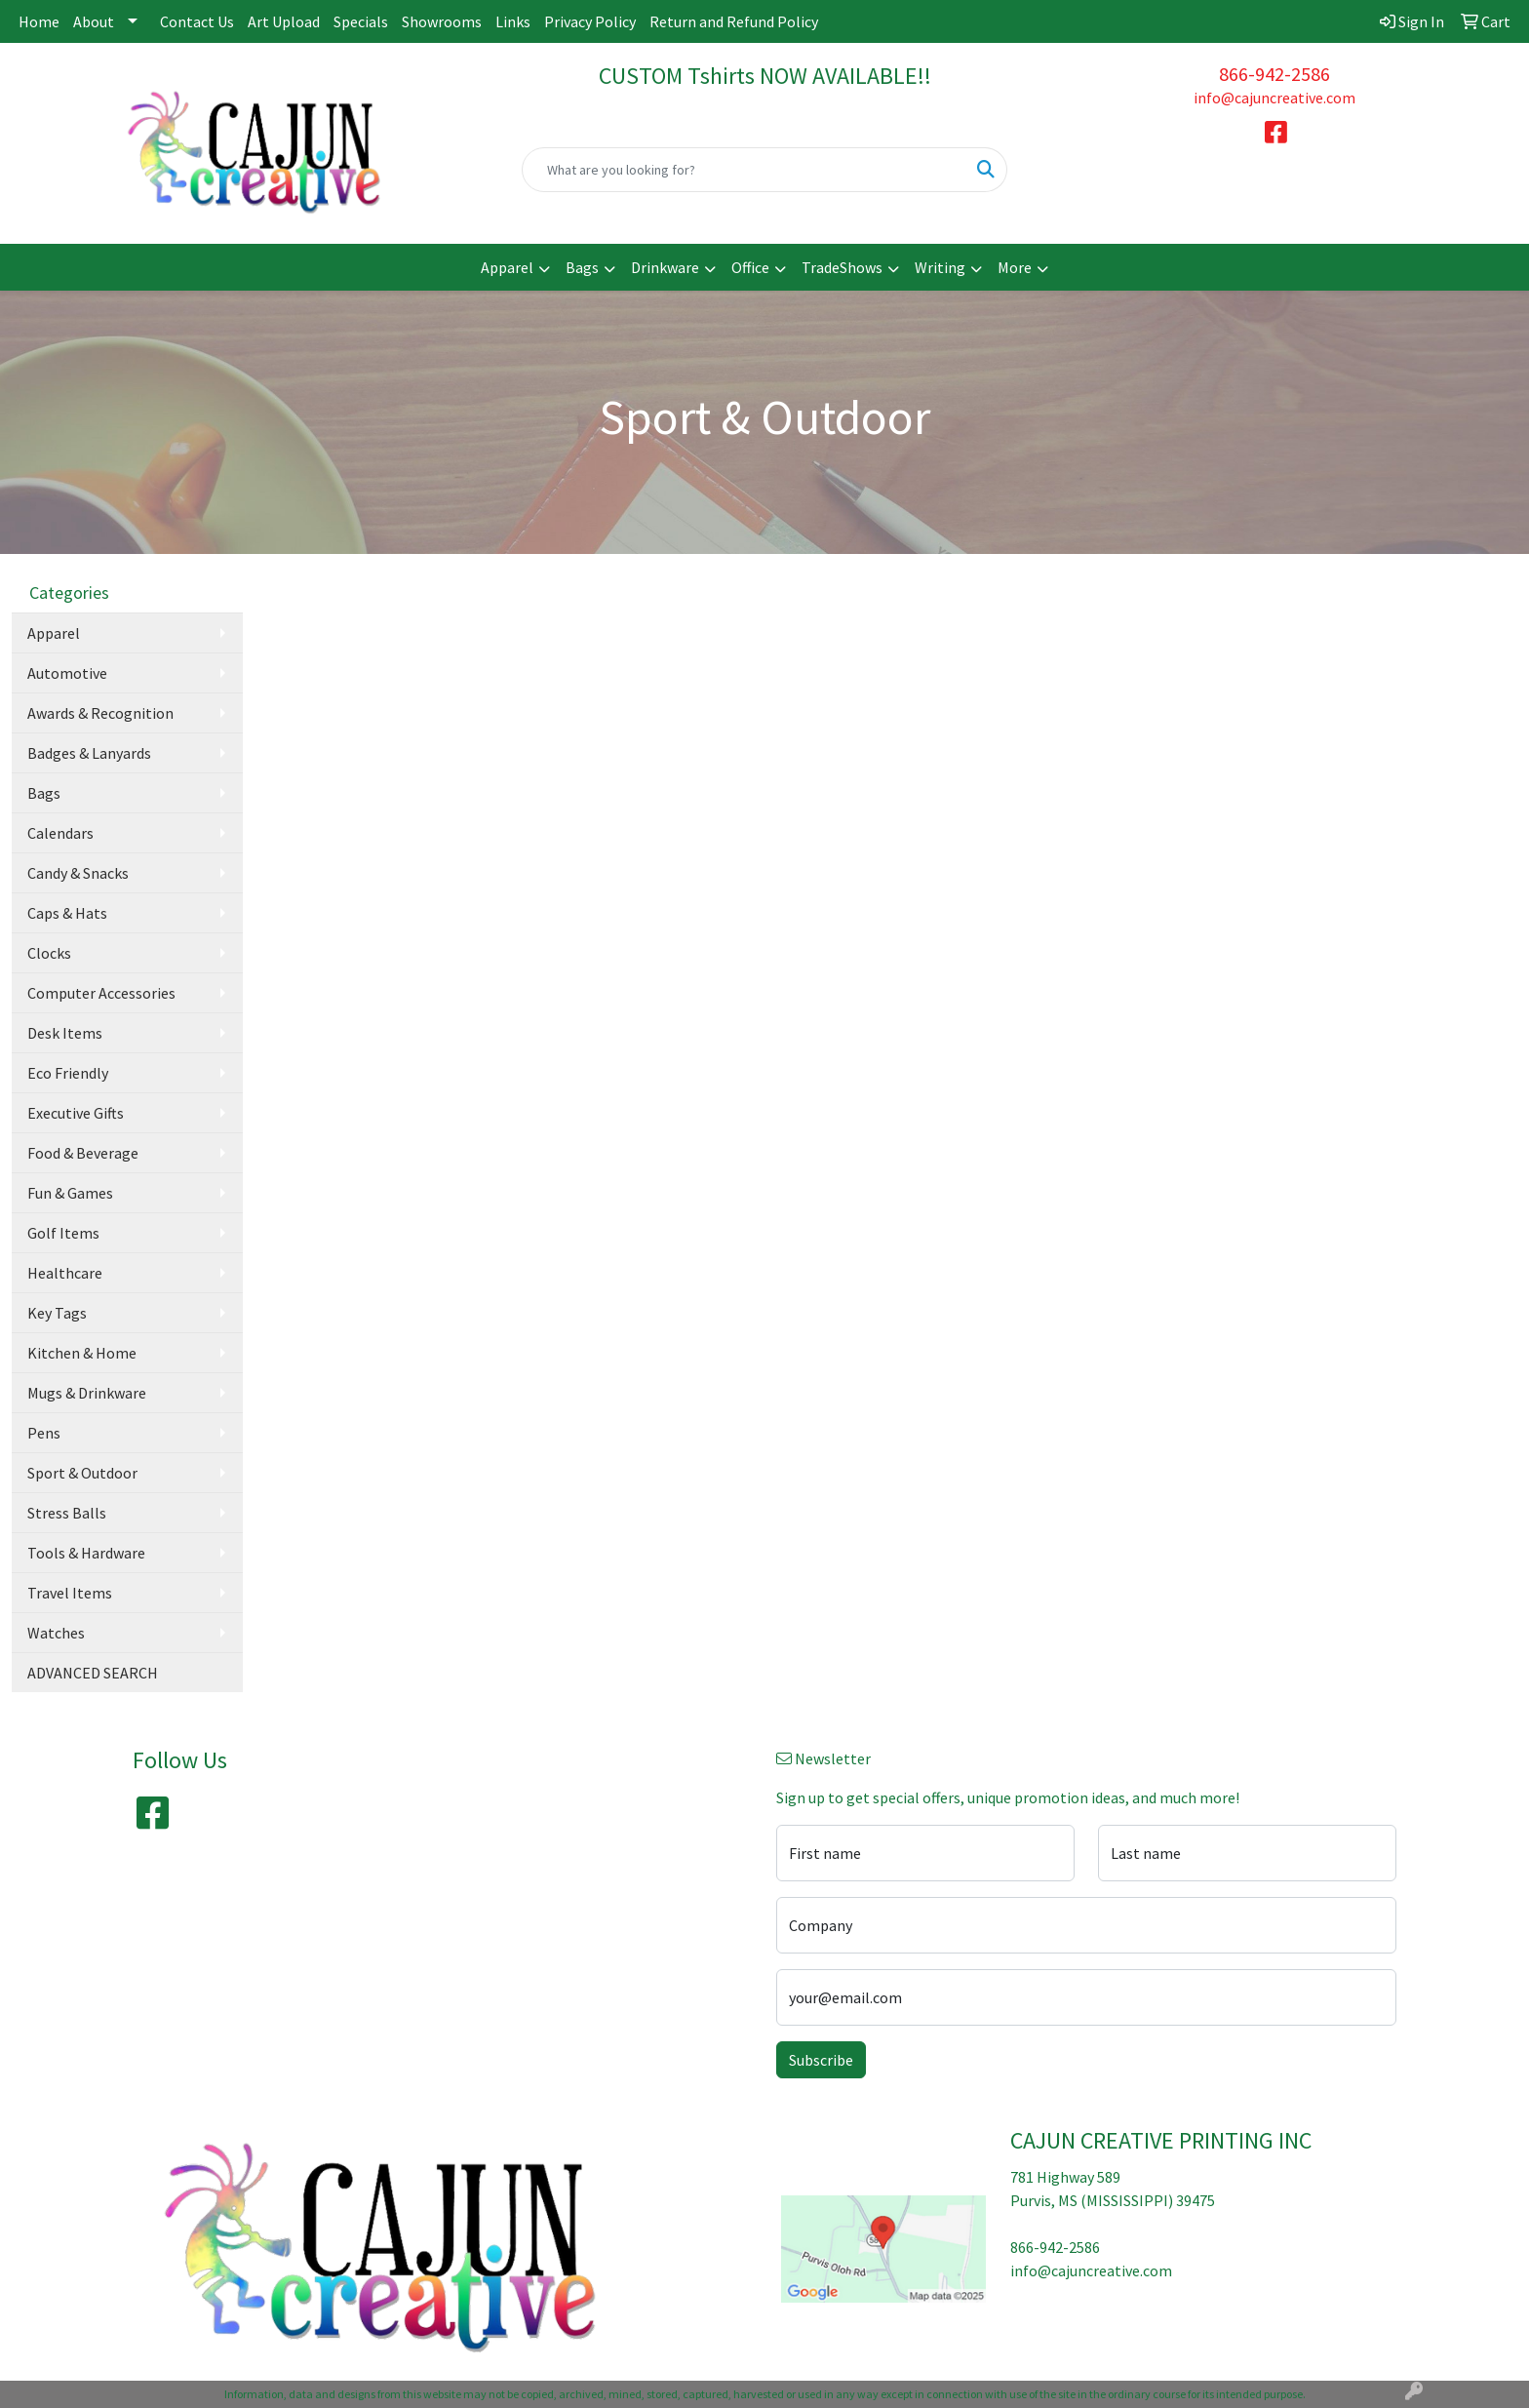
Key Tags (57, 1312)
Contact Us (197, 21)
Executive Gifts (75, 1113)
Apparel (507, 267)
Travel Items (69, 1592)
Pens (43, 1432)
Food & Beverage (82, 1153)
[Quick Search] (744, 169)
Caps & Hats (67, 913)
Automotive (67, 673)
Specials (360, 21)
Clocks (49, 953)
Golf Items (63, 1233)
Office (750, 267)
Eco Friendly (67, 1073)
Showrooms (442, 21)
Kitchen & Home (82, 1352)
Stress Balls (66, 1512)
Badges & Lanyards (89, 753)
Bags (582, 267)
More (1015, 267)
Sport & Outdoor (82, 1472)
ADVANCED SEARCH (92, 1672)
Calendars (60, 833)
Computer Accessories (101, 993)
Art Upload (284, 21)
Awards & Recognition (100, 713)
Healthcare (64, 1273)
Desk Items (64, 1033)
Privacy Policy (590, 21)
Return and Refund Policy (733, 21)
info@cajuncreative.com (1274, 97)
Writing (940, 267)
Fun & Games (70, 1193)
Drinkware (665, 267)
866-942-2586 (1274, 73)
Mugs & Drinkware (86, 1392)
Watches (56, 1632)
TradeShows (842, 267)
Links (512, 21)
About (93, 21)
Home (39, 21)
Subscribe (821, 2060)
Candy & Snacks (78, 873)
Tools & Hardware (86, 1552)
